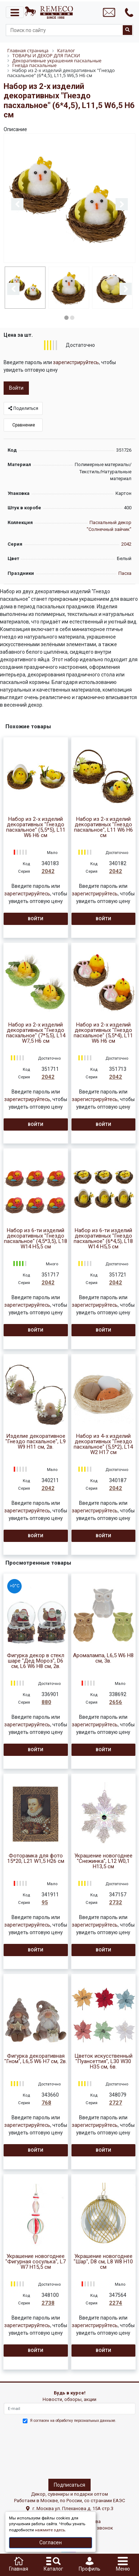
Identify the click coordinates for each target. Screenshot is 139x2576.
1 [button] (66, 316)
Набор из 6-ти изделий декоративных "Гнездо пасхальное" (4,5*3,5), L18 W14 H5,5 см (35, 1237)
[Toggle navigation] (15, 12)
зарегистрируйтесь (76, 361)
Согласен (50, 2542)
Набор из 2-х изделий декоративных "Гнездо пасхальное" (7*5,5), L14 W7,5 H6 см (35, 1032)
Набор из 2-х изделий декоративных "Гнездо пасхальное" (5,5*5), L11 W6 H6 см (35, 826)
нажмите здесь (50, 2530)
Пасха (124, 572)
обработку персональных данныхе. (86, 2419)
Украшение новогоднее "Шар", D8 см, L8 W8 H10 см (103, 2261)
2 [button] (72, 316)
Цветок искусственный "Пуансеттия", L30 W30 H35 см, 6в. (103, 2060)
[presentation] (35, 2449)
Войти (16, 387)
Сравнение (23, 423)
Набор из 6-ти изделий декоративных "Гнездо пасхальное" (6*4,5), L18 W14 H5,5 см (103, 1237)
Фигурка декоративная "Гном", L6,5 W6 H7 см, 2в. (35, 2057)
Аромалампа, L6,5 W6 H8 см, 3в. (103, 1657)
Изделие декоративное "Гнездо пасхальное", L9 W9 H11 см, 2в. (35, 1440)
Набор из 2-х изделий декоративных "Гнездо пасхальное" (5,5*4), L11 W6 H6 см (103, 1032)
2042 (126, 543)
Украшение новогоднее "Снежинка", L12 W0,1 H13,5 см (103, 1860)
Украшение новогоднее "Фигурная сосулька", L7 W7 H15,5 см (35, 2261)
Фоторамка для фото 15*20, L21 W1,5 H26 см (35, 1857)
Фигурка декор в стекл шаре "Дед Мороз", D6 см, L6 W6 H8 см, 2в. (35, 1660)
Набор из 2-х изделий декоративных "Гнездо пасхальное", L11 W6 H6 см (103, 826)
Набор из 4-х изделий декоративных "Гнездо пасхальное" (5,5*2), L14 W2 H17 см (103, 1443)
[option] (69, 198)
